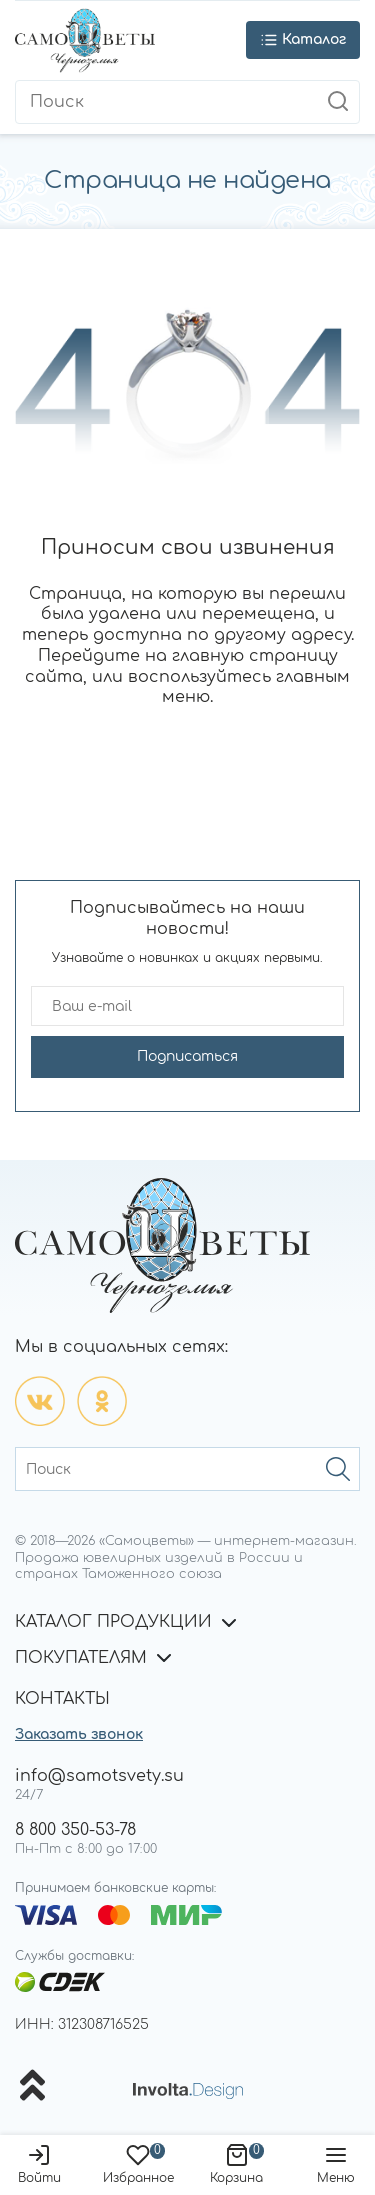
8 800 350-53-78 (75, 1830)
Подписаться (187, 1056)
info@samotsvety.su (99, 1776)
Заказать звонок (79, 1734)
